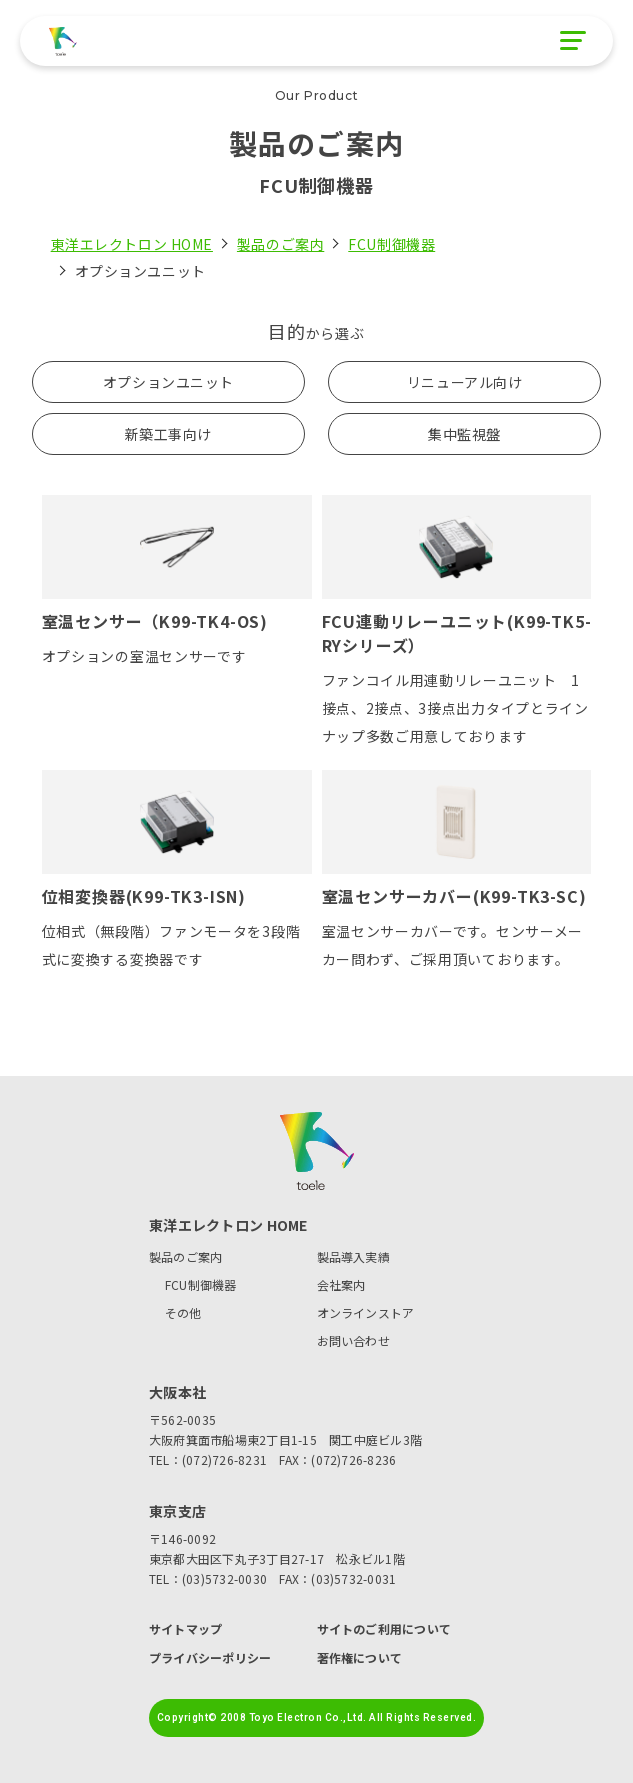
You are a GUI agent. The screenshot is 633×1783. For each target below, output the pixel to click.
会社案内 (341, 1284)
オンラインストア (366, 1312)
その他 (183, 1312)
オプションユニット (168, 382)
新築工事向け (168, 434)
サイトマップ (185, 1629)
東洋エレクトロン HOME (132, 244)
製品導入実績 (353, 1256)
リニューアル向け (464, 382)
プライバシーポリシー (210, 1658)
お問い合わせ (353, 1340)
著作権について (360, 1658)
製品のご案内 (280, 244)
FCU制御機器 (391, 244)
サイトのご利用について (384, 1629)
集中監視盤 (464, 434)
